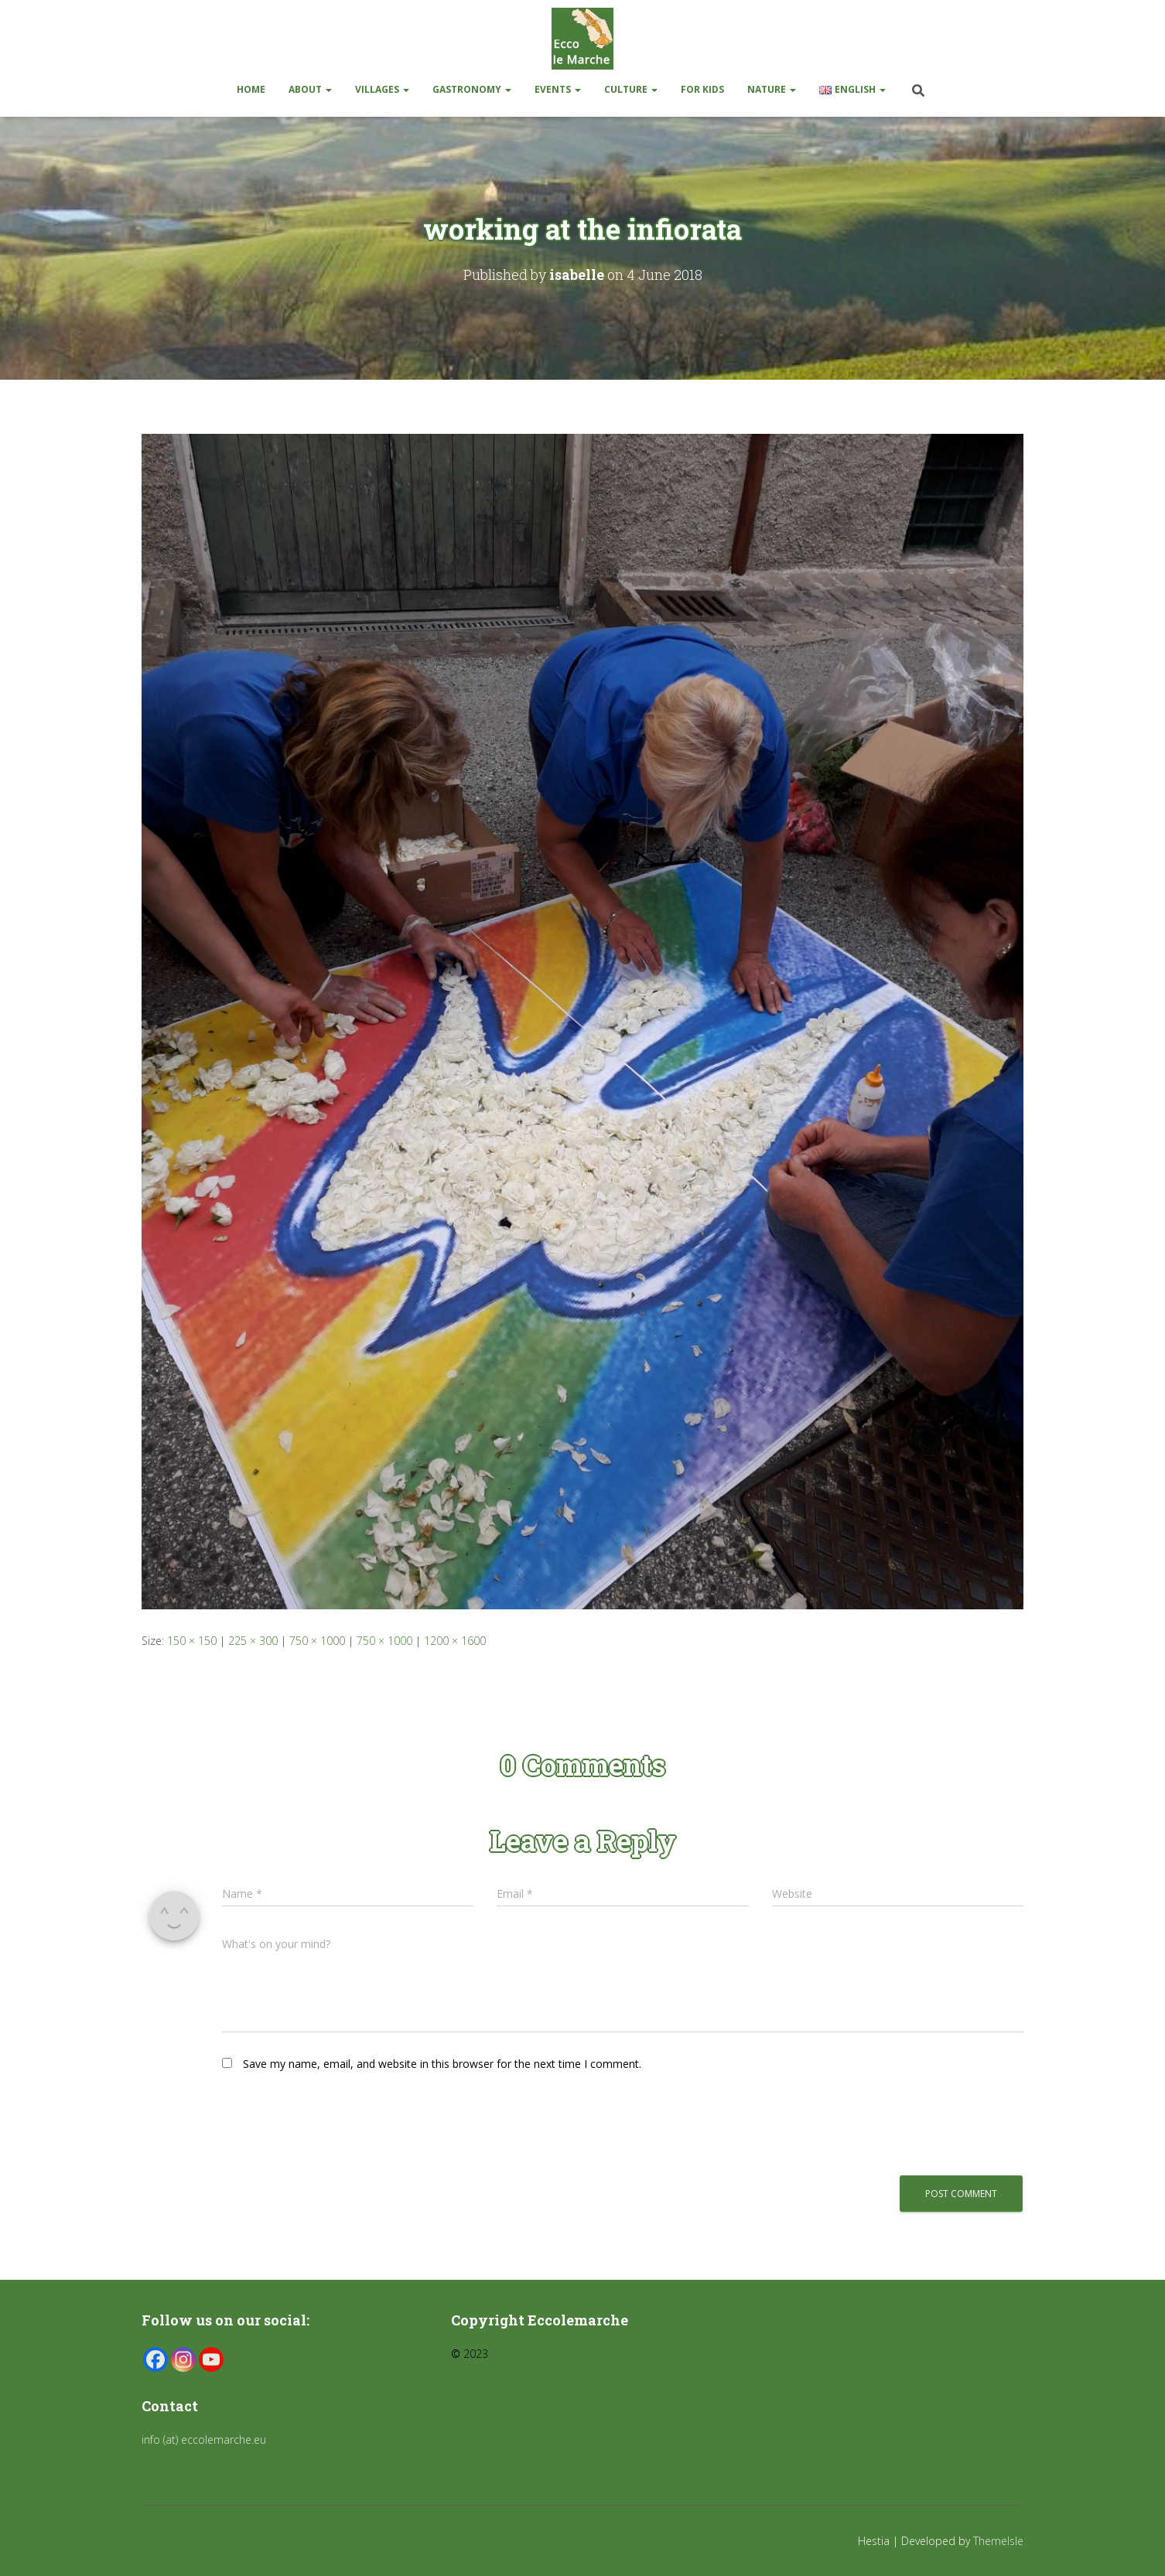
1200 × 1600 (455, 1640)
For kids (702, 89)
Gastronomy (471, 89)
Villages (382, 89)
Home (251, 89)
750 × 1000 (317, 1640)
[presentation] (328, 2123)
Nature (771, 89)
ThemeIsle (998, 2540)
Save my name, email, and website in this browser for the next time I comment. (442, 2063)
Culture (631, 89)
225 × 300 (253, 1640)
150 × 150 (192, 1640)
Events (558, 89)
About (310, 89)
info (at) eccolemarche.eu (205, 2439)
